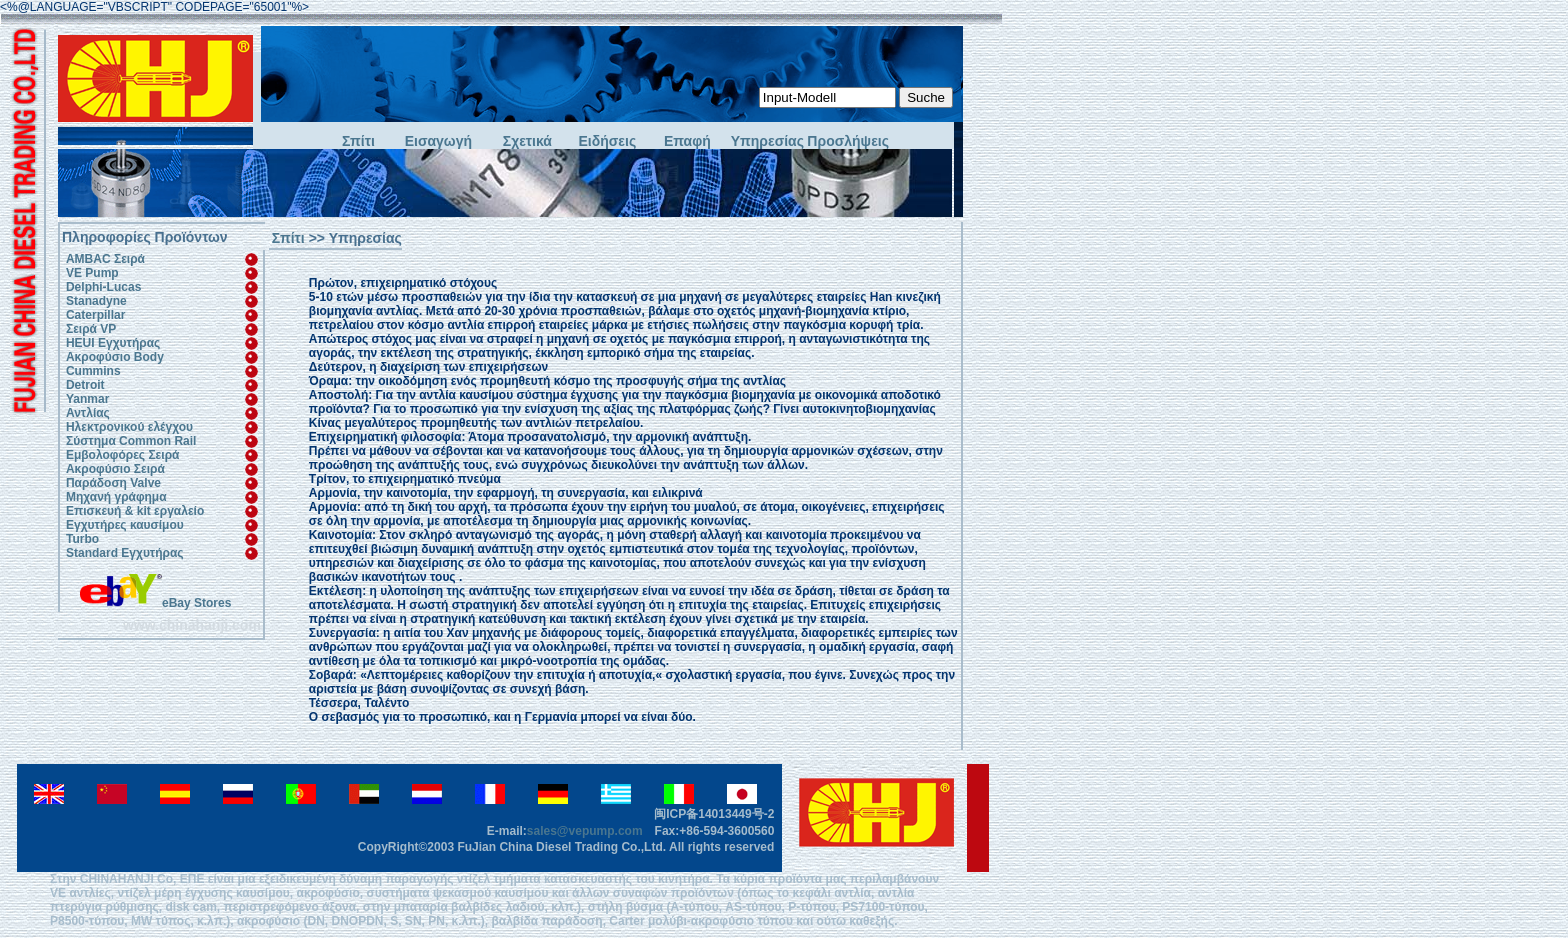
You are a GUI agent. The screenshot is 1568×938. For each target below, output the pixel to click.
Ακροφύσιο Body (115, 357)
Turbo (82, 539)
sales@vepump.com (585, 831)
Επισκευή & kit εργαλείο (135, 511)
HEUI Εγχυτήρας (113, 343)
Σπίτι (358, 141)
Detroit (85, 385)
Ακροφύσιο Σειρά (115, 469)
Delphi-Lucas (103, 287)
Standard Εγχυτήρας (125, 553)
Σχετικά (527, 141)
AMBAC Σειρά (105, 259)
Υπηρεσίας (767, 141)
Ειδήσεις (608, 141)
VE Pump (92, 273)
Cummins (93, 371)
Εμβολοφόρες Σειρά (123, 455)
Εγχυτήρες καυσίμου (125, 525)
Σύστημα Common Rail (131, 441)
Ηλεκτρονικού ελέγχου (129, 427)
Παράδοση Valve (113, 483)
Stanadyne (96, 301)
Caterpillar (95, 315)
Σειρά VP (91, 329)
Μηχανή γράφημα (116, 497)
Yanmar (87, 399)
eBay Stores (155, 603)
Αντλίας (88, 413)
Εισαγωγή (438, 141)
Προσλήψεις (847, 141)
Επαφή (687, 141)
